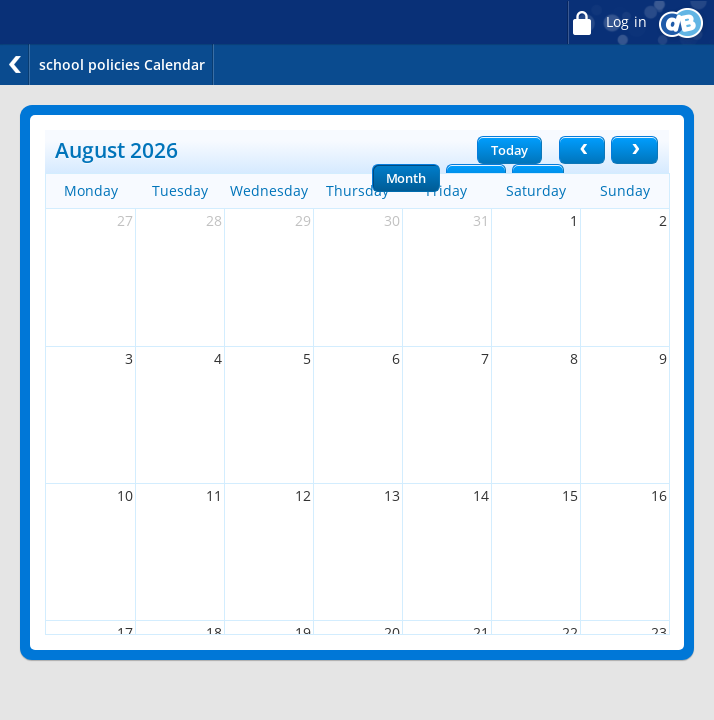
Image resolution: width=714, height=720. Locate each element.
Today (509, 150)
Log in (607, 22)
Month (406, 178)
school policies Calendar (122, 64)
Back (15, 64)
